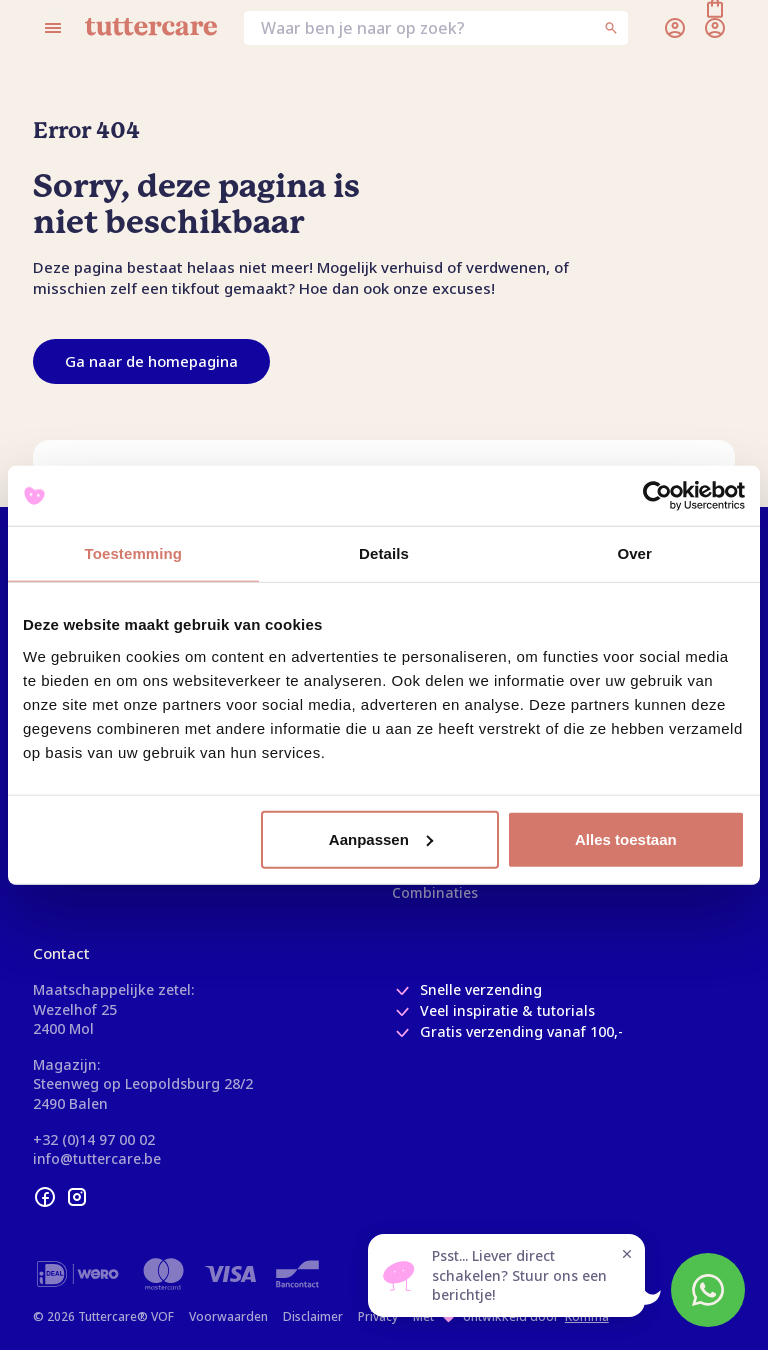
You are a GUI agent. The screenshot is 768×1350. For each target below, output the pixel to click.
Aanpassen (381, 838)
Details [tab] (384, 553)
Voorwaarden (228, 1316)
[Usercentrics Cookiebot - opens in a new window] (657, 496)
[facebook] (45, 1197)
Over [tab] (634, 553)
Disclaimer (313, 1316)
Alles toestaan (626, 838)
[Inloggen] (675, 28)
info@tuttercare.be (97, 1158)
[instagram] (77, 1197)
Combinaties (435, 892)
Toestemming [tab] (134, 553)
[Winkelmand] (715, 28)
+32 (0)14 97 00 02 (94, 1139)
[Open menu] (53, 28)
